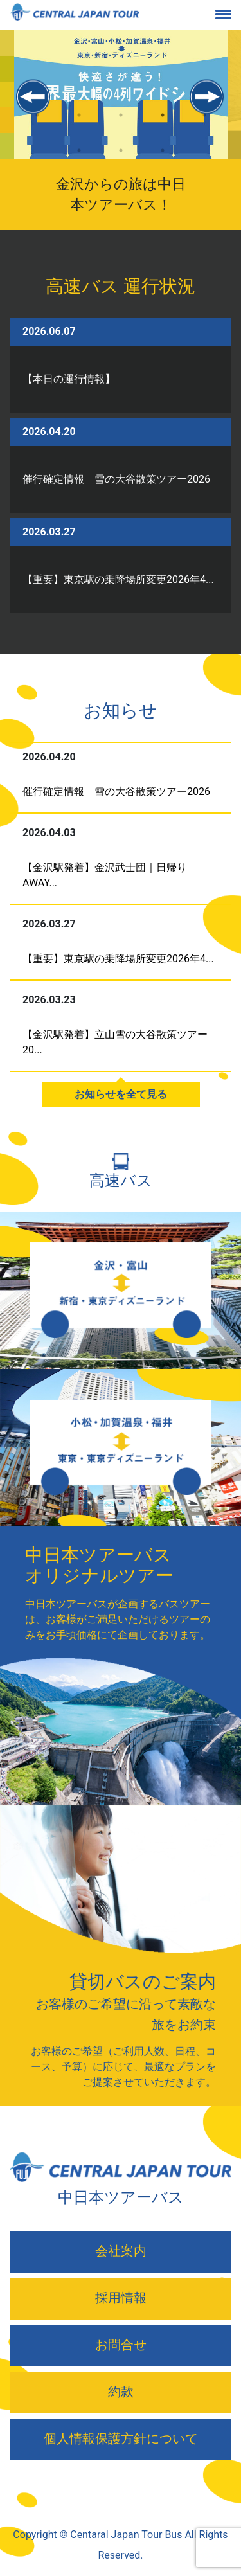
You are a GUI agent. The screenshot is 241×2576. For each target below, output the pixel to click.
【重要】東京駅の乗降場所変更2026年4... (118, 579)
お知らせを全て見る (121, 1094)
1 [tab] (37, 126)
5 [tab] (204, 126)
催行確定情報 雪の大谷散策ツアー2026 (116, 479)
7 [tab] (120, 161)
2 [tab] (78, 126)
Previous (33, 96)
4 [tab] (162, 126)
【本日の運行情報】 (68, 379)
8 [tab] (162, 161)
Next (207, 96)
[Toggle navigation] (233, 15)
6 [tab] (78, 161)
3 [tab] (120, 126)
